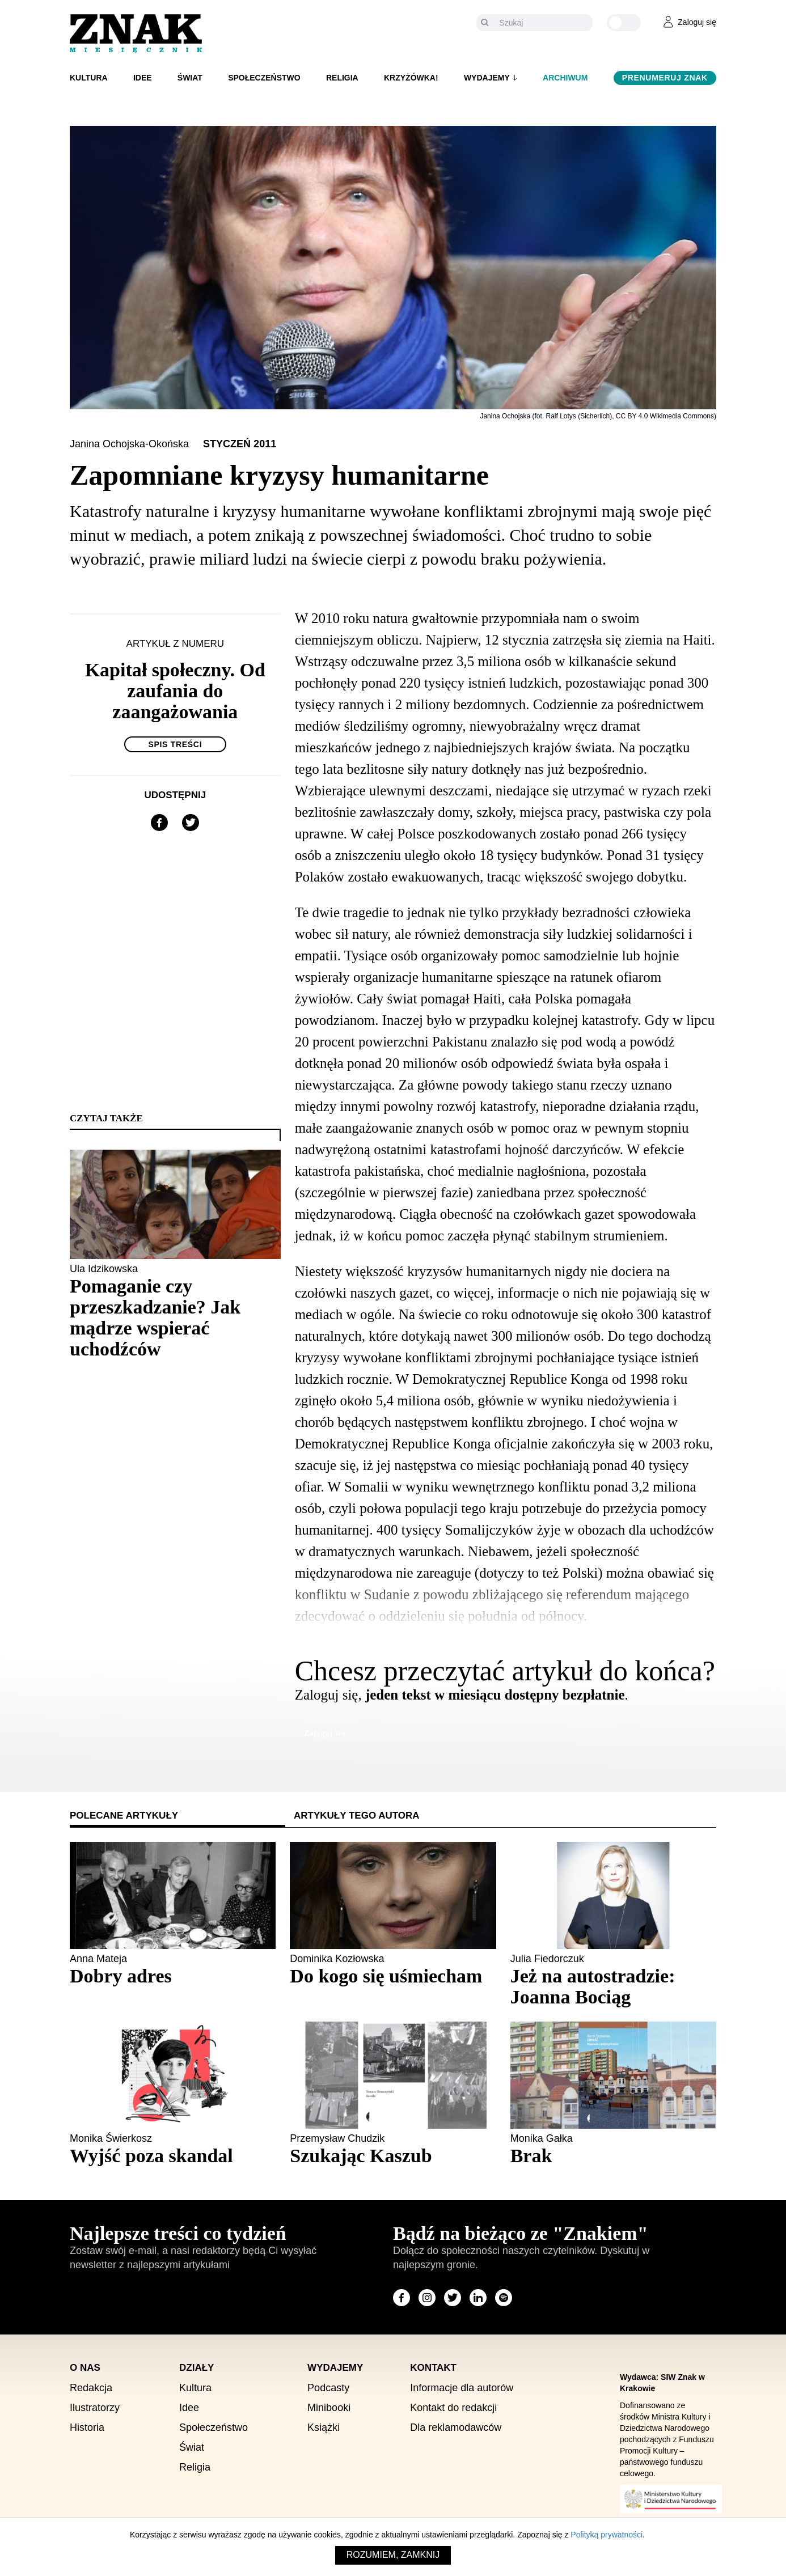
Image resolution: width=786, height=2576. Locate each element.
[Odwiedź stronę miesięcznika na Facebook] (401, 2297)
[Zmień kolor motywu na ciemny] (624, 22)
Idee (142, 77)
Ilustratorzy (95, 2407)
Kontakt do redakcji (453, 2407)
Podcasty (328, 2387)
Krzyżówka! (411, 77)
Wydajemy (487, 77)
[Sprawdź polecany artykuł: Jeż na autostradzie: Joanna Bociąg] (613, 1986)
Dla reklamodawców (455, 2427)
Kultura (89, 77)
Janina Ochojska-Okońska (131, 444)
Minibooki (328, 2407)
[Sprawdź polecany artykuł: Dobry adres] (173, 1975)
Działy (196, 2367)
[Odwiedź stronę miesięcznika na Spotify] (503, 2297)
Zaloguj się (324, 1733)
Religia (342, 77)
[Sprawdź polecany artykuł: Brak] (613, 2155)
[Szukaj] (543, 22)
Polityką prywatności (607, 2534)
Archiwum (565, 77)
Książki (323, 2427)
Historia (87, 2427)
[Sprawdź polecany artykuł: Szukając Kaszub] (393, 2155)
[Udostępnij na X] (190, 822)
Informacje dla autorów (461, 2387)
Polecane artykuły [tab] (124, 1815)
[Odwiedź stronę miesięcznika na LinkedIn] (478, 2297)
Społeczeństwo (264, 77)
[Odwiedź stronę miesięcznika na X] (452, 2297)
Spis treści (175, 744)
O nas (85, 2367)
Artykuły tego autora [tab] (357, 1815)
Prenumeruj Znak (665, 77)
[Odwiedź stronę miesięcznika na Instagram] (427, 2297)
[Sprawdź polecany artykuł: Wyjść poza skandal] (173, 2155)
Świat (190, 77)
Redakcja (91, 2387)
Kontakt (433, 2367)
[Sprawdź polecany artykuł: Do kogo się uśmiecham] (393, 1975)
